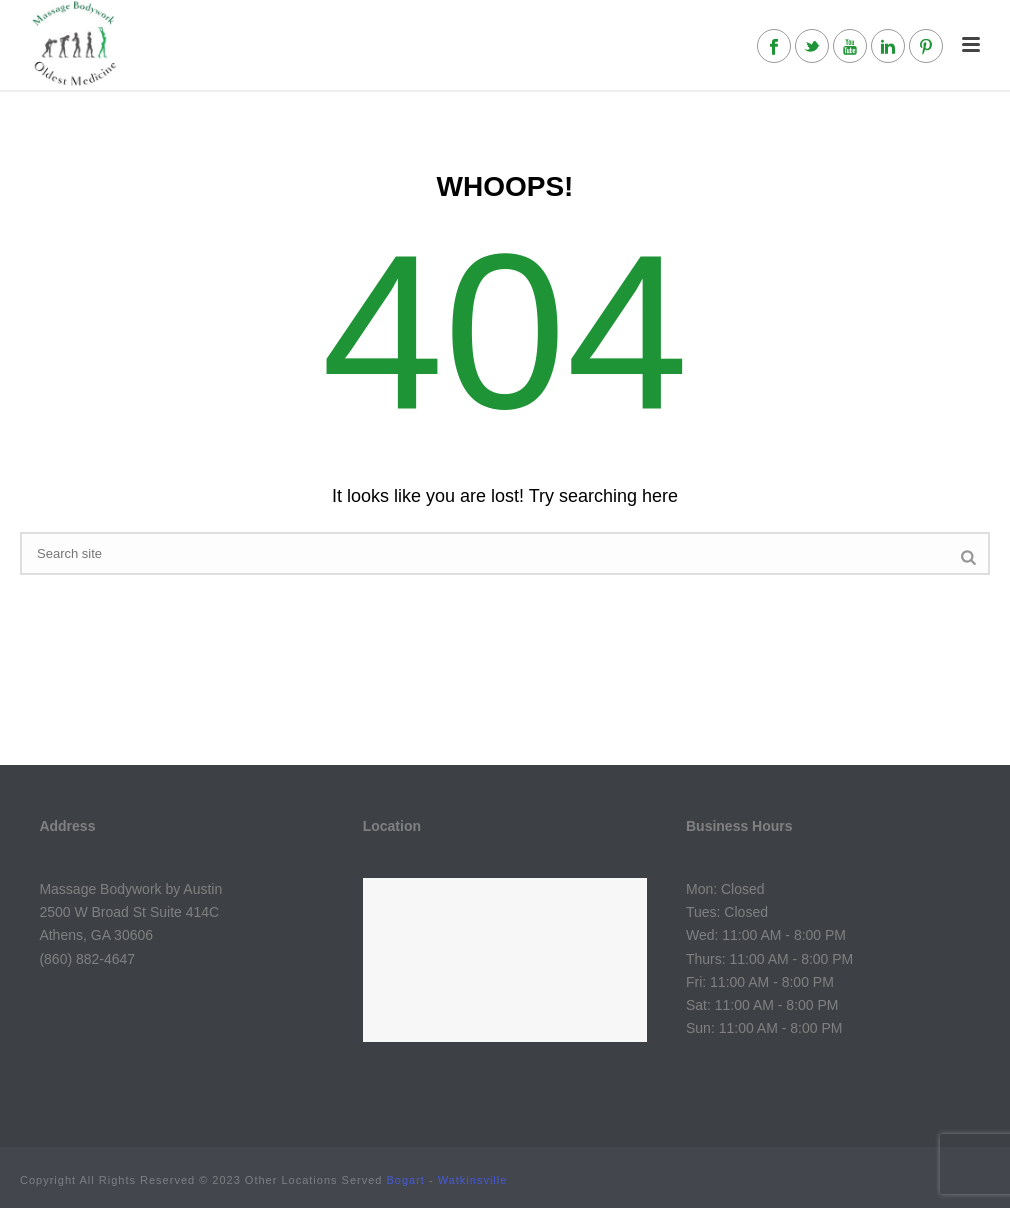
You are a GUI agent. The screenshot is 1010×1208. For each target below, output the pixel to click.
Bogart (406, 1180)
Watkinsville (473, 1180)
